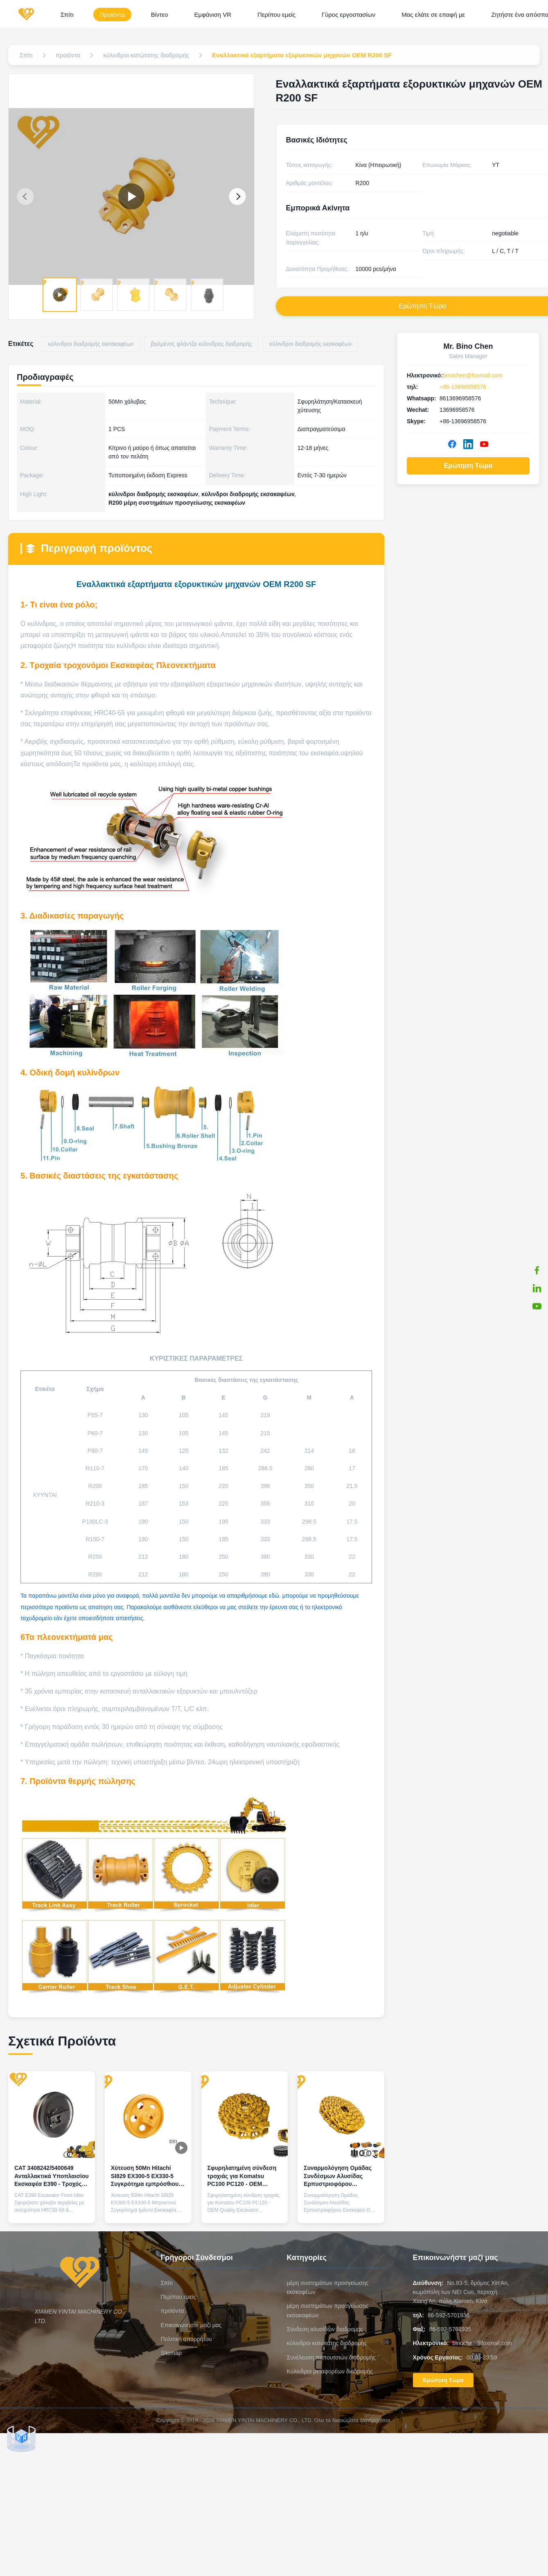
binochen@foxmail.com (473, 375)
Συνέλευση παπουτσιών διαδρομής (331, 2357)
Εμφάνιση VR (212, 14)
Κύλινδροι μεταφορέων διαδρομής (330, 2371)
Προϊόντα (112, 14)
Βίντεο (159, 14)
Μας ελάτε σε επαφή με (433, 14)
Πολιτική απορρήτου (186, 2339)
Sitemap (171, 2353)
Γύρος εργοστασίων (348, 14)
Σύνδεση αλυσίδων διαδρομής (325, 2329)
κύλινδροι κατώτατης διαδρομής (327, 2343)
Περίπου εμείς (276, 14)
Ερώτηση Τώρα (468, 465)
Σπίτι (67, 14)
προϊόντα (172, 2310)
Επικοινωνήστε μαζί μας (191, 2325)
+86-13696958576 (463, 387)
